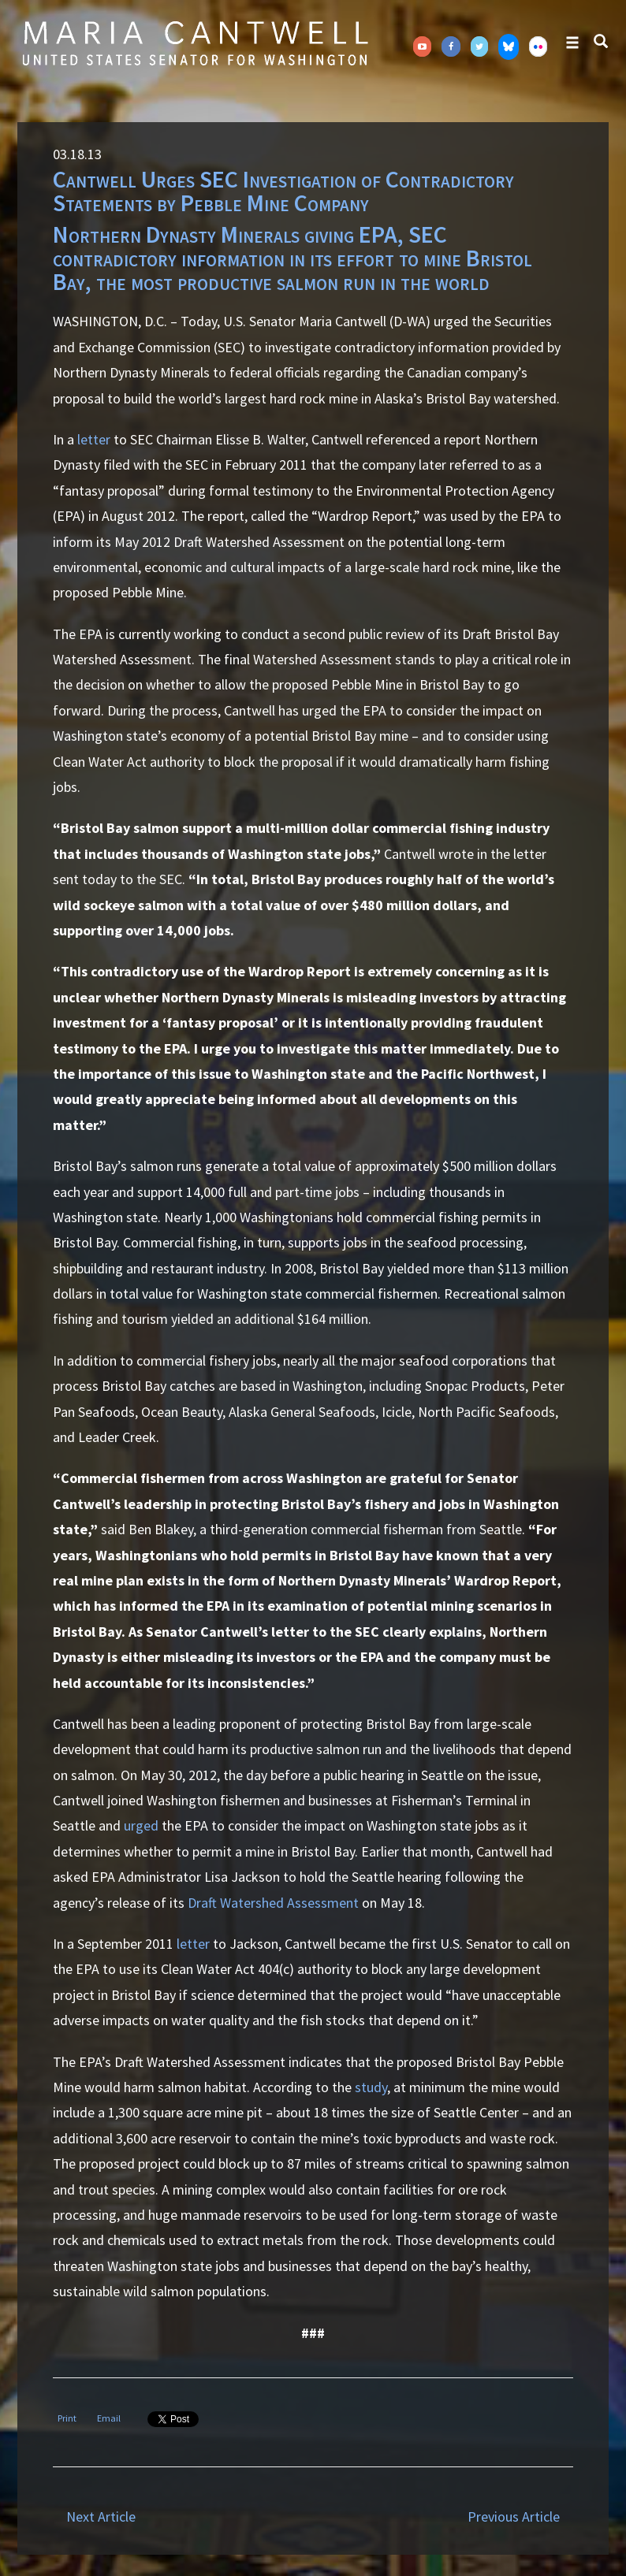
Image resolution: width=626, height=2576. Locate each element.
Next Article (101, 2516)
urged (141, 1825)
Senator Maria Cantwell (194, 42)
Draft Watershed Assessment (273, 1903)
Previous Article (514, 2516)
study (371, 2087)
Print (67, 2418)
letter (93, 439)
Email (109, 2418)
